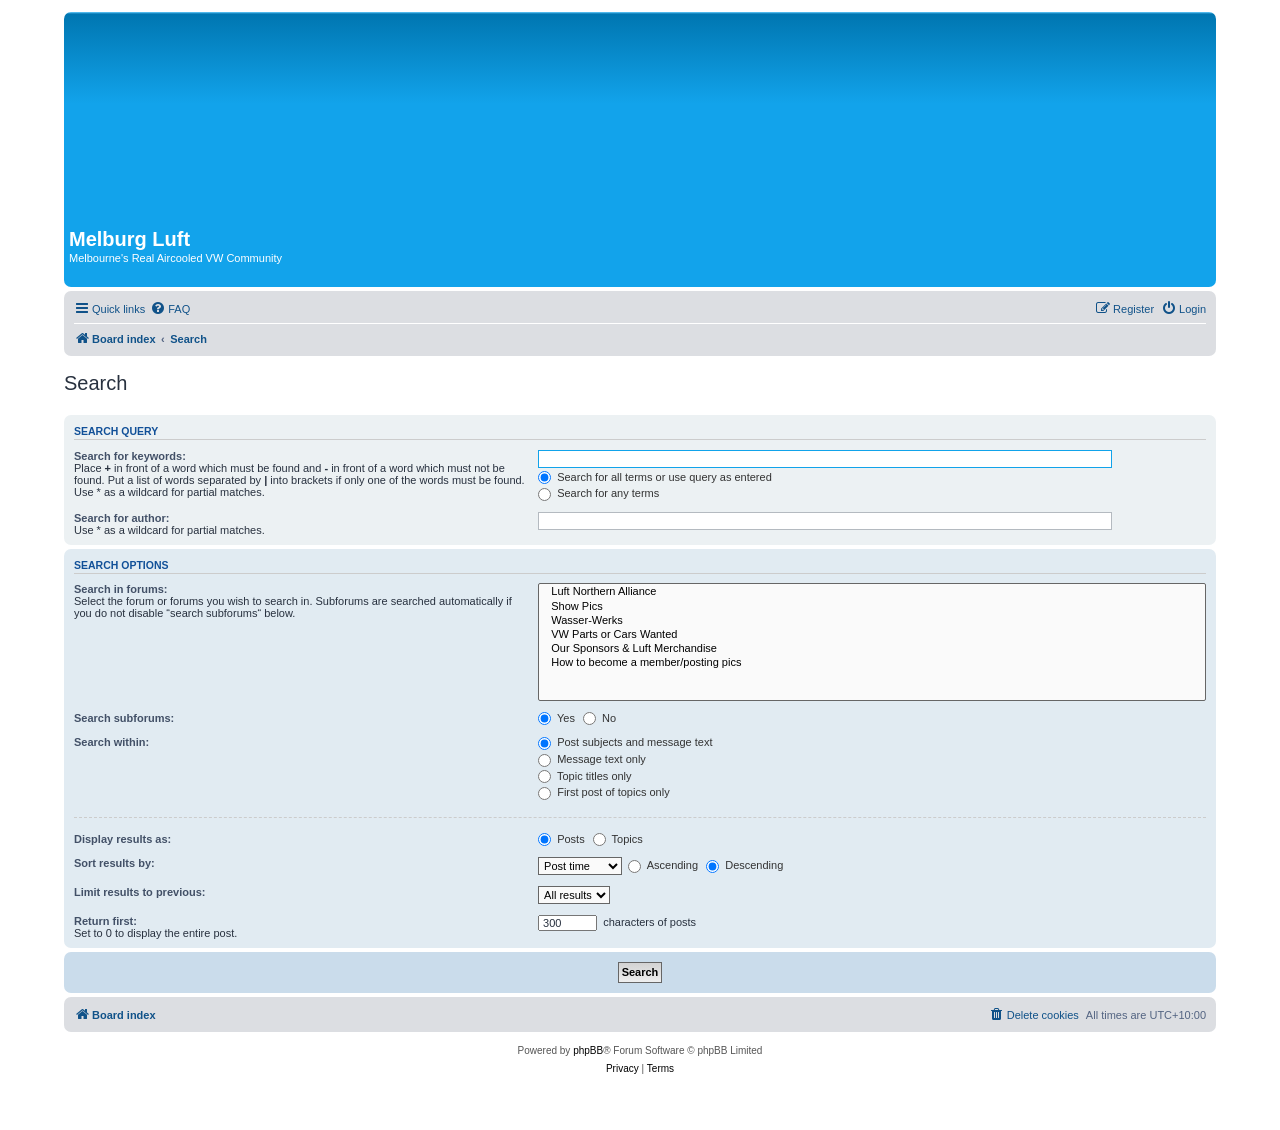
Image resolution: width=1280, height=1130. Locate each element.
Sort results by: (114, 863)
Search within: (111, 742)
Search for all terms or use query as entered (655, 477)
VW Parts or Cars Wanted (872, 635)
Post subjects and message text (625, 742)
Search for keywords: (130, 456)
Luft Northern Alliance (872, 592)
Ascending (663, 865)
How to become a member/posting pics (872, 663)
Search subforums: (124, 718)
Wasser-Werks (872, 621)
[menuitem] (170, 309)
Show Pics (872, 607)
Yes (556, 718)
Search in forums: (121, 589)
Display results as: (122, 839)
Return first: (105, 921)
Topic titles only (584, 776)
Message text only (592, 759)
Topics (618, 839)
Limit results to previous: (139, 892)
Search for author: (121, 518)
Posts (561, 839)
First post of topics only (604, 792)
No (599, 718)
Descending (744, 865)
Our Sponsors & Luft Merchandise (872, 649)
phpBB (588, 1050)
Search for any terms (598, 493)
